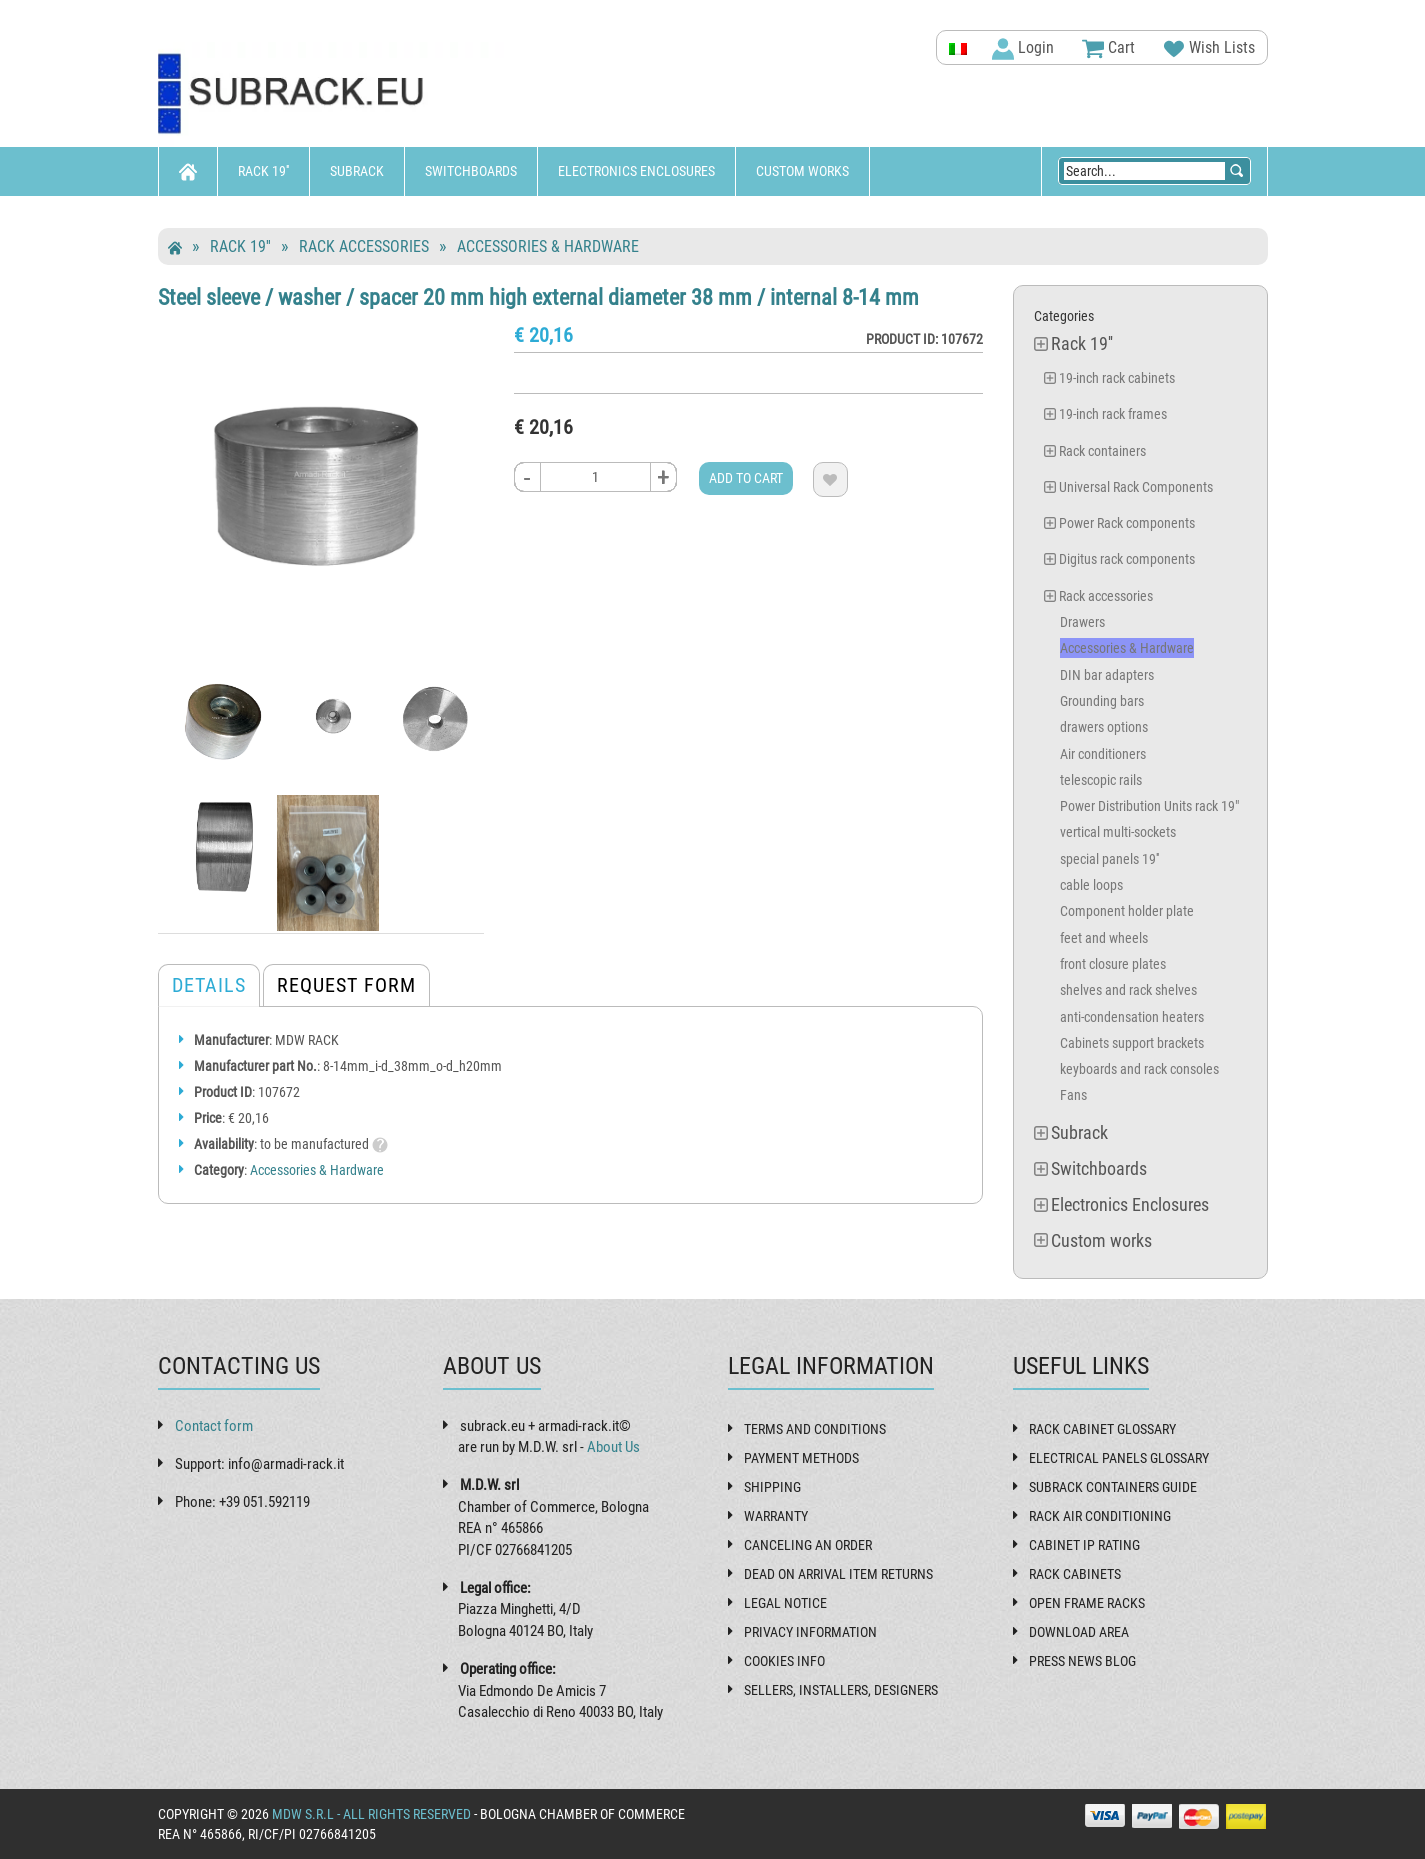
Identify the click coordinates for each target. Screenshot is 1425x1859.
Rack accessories (364, 246)
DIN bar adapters (1107, 675)
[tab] (208, 667)
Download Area (1079, 1632)
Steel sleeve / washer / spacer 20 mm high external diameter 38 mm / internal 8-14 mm (538, 297)
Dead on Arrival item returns (838, 1574)
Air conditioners (1103, 754)
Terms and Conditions (815, 1429)
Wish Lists (1209, 49)
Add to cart (746, 478)
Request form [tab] (346, 985)
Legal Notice (785, 1603)
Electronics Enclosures (636, 171)
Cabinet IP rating (1084, 1545)
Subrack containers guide (1113, 1487)
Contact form (214, 1426)
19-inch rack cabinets (1117, 378)
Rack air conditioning (1100, 1516)
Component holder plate (1127, 911)
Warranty (776, 1516)
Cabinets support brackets (1132, 1043)
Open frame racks (1087, 1603)
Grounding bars (1102, 701)
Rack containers (1102, 451)
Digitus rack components (1127, 559)
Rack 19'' (263, 171)
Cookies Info (784, 1661)
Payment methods (801, 1458)
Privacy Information (810, 1632)
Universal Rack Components (1136, 487)
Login (1023, 49)
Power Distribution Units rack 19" (1149, 806)
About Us (613, 1447)
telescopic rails (1101, 780)
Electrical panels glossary (1119, 1458)
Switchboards (471, 171)
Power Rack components (1127, 523)
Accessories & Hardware (548, 246)
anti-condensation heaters (1132, 1017)
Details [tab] (209, 985)
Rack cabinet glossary (1102, 1429)
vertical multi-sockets (1118, 832)
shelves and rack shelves (1128, 990)
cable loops (1091, 885)
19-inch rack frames (1113, 414)
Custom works (802, 171)
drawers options (1104, 727)
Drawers (1082, 622)
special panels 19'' (1109, 859)
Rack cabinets (1075, 1574)
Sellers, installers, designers (841, 1690)
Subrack (357, 171)
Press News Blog (1082, 1661)
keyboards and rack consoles (1139, 1069)
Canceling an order (808, 1545)
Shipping (772, 1487)
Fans (1073, 1095)
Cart (1108, 49)
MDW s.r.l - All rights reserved (371, 1814)
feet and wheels (1104, 938)
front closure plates (1113, 964)
